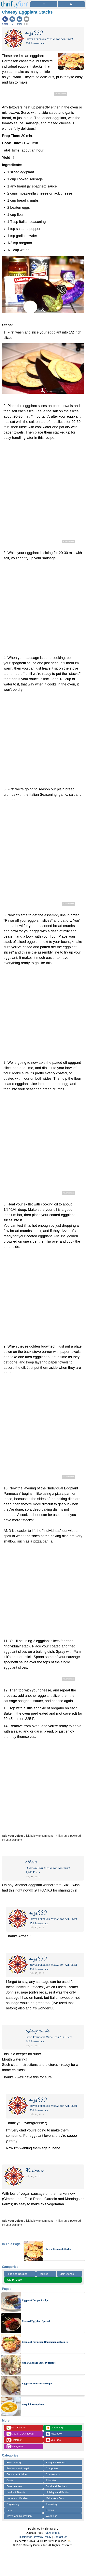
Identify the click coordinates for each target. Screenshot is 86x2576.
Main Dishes (67, 2273)
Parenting (51, 2504)
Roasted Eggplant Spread (36, 2321)
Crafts (10, 2480)
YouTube (53, 2440)
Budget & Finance (56, 2462)
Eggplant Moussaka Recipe (37, 2383)
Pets (9, 2510)
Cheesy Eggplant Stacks (57, 2248)
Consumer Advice (17, 2474)
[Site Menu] (43, 4)
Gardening (54, 2428)
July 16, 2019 (14, 2279)
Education (51, 2480)
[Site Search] (71, 4)
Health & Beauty (16, 2492)
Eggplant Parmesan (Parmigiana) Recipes (45, 2341)
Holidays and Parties (57, 2492)
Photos (50, 2510)
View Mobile (52, 2532)
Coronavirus (53, 2474)
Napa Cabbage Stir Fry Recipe (38, 2362)
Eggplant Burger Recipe (35, 2300)
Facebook (54, 2434)
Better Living (14, 2462)
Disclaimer (25, 2536)
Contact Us (60, 2536)
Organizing (13, 2504)
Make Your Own (55, 2498)
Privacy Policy (42, 2536)
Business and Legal (18, 2468)
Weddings (51, 2515)
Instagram (15, 2446)
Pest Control (16, 2428)
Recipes (43, 2273)
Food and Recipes (17, 2273)
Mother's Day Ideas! (20, 2434)
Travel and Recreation (19, 2515)
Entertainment (14, 2486)
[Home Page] (14, 2)
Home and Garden (17, 2498)
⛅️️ (69, 2541)
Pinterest (14, 2440)
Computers (52, 2468)
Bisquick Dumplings (33, 2404)
